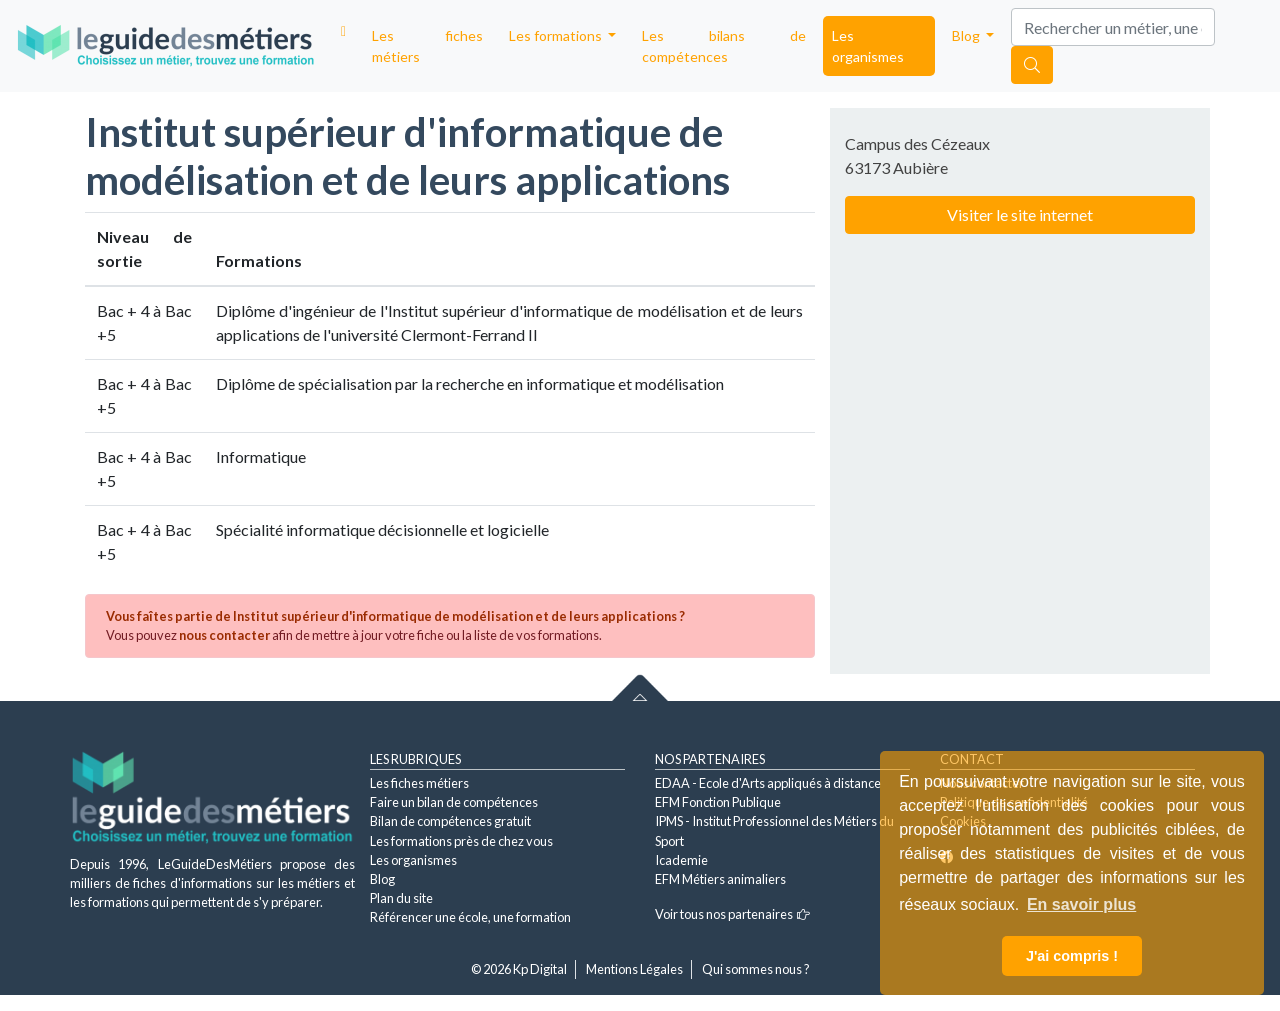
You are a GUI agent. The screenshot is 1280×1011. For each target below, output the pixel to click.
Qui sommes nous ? (756, 969)
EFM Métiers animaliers (720, 879)
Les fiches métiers (427, 46)
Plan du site (401, 898)
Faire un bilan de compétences (454, 802)
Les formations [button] (557, 35)
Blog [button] (967, 35)
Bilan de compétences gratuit (450, 821)
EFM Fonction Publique (718, 802)
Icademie (681, 860)
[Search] (1113, 27)
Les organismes (868, 46)
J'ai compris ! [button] (1072, 956)
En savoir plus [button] (1081, 904)
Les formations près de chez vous (461, 841)
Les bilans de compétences (724, 46)
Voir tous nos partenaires (732, 914)
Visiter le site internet (1020, 214)
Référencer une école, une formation (470, 917)
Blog (382, 879)
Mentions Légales (634, 969)
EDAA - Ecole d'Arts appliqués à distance (768, 783)
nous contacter (224, 635)
